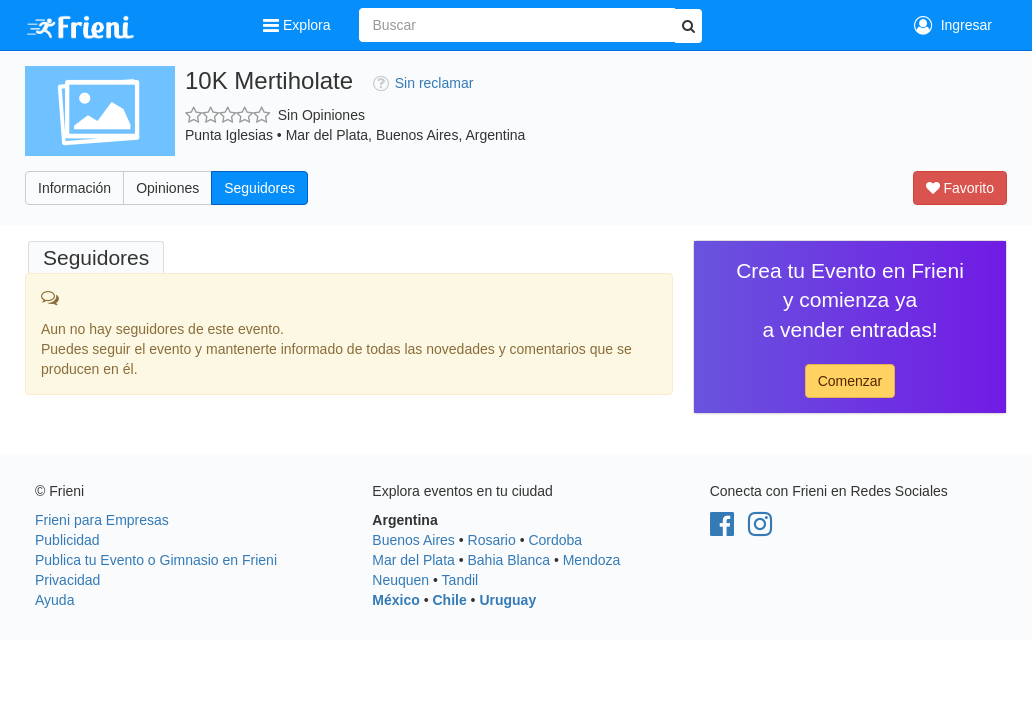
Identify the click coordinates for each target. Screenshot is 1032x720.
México (395, 600)
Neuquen (400, 580)
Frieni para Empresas (102, 520)
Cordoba (555, 540)
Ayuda (54, 600)
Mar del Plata (413, 560)
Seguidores (259, 188)
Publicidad (67, 540)
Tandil (460, 580)
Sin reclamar (423, 83)
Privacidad (67, 580)
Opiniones (167, 188)
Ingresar (953, 25)
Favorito (960, 188)
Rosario (492, 540)
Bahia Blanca (509, 560)
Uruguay (507, 600)
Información (74, 188)
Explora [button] (298, 25)
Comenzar (850, 381)
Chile (449, 600)
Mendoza (592, 560)
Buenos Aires (413, 540)
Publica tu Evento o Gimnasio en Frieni (156, 560)
